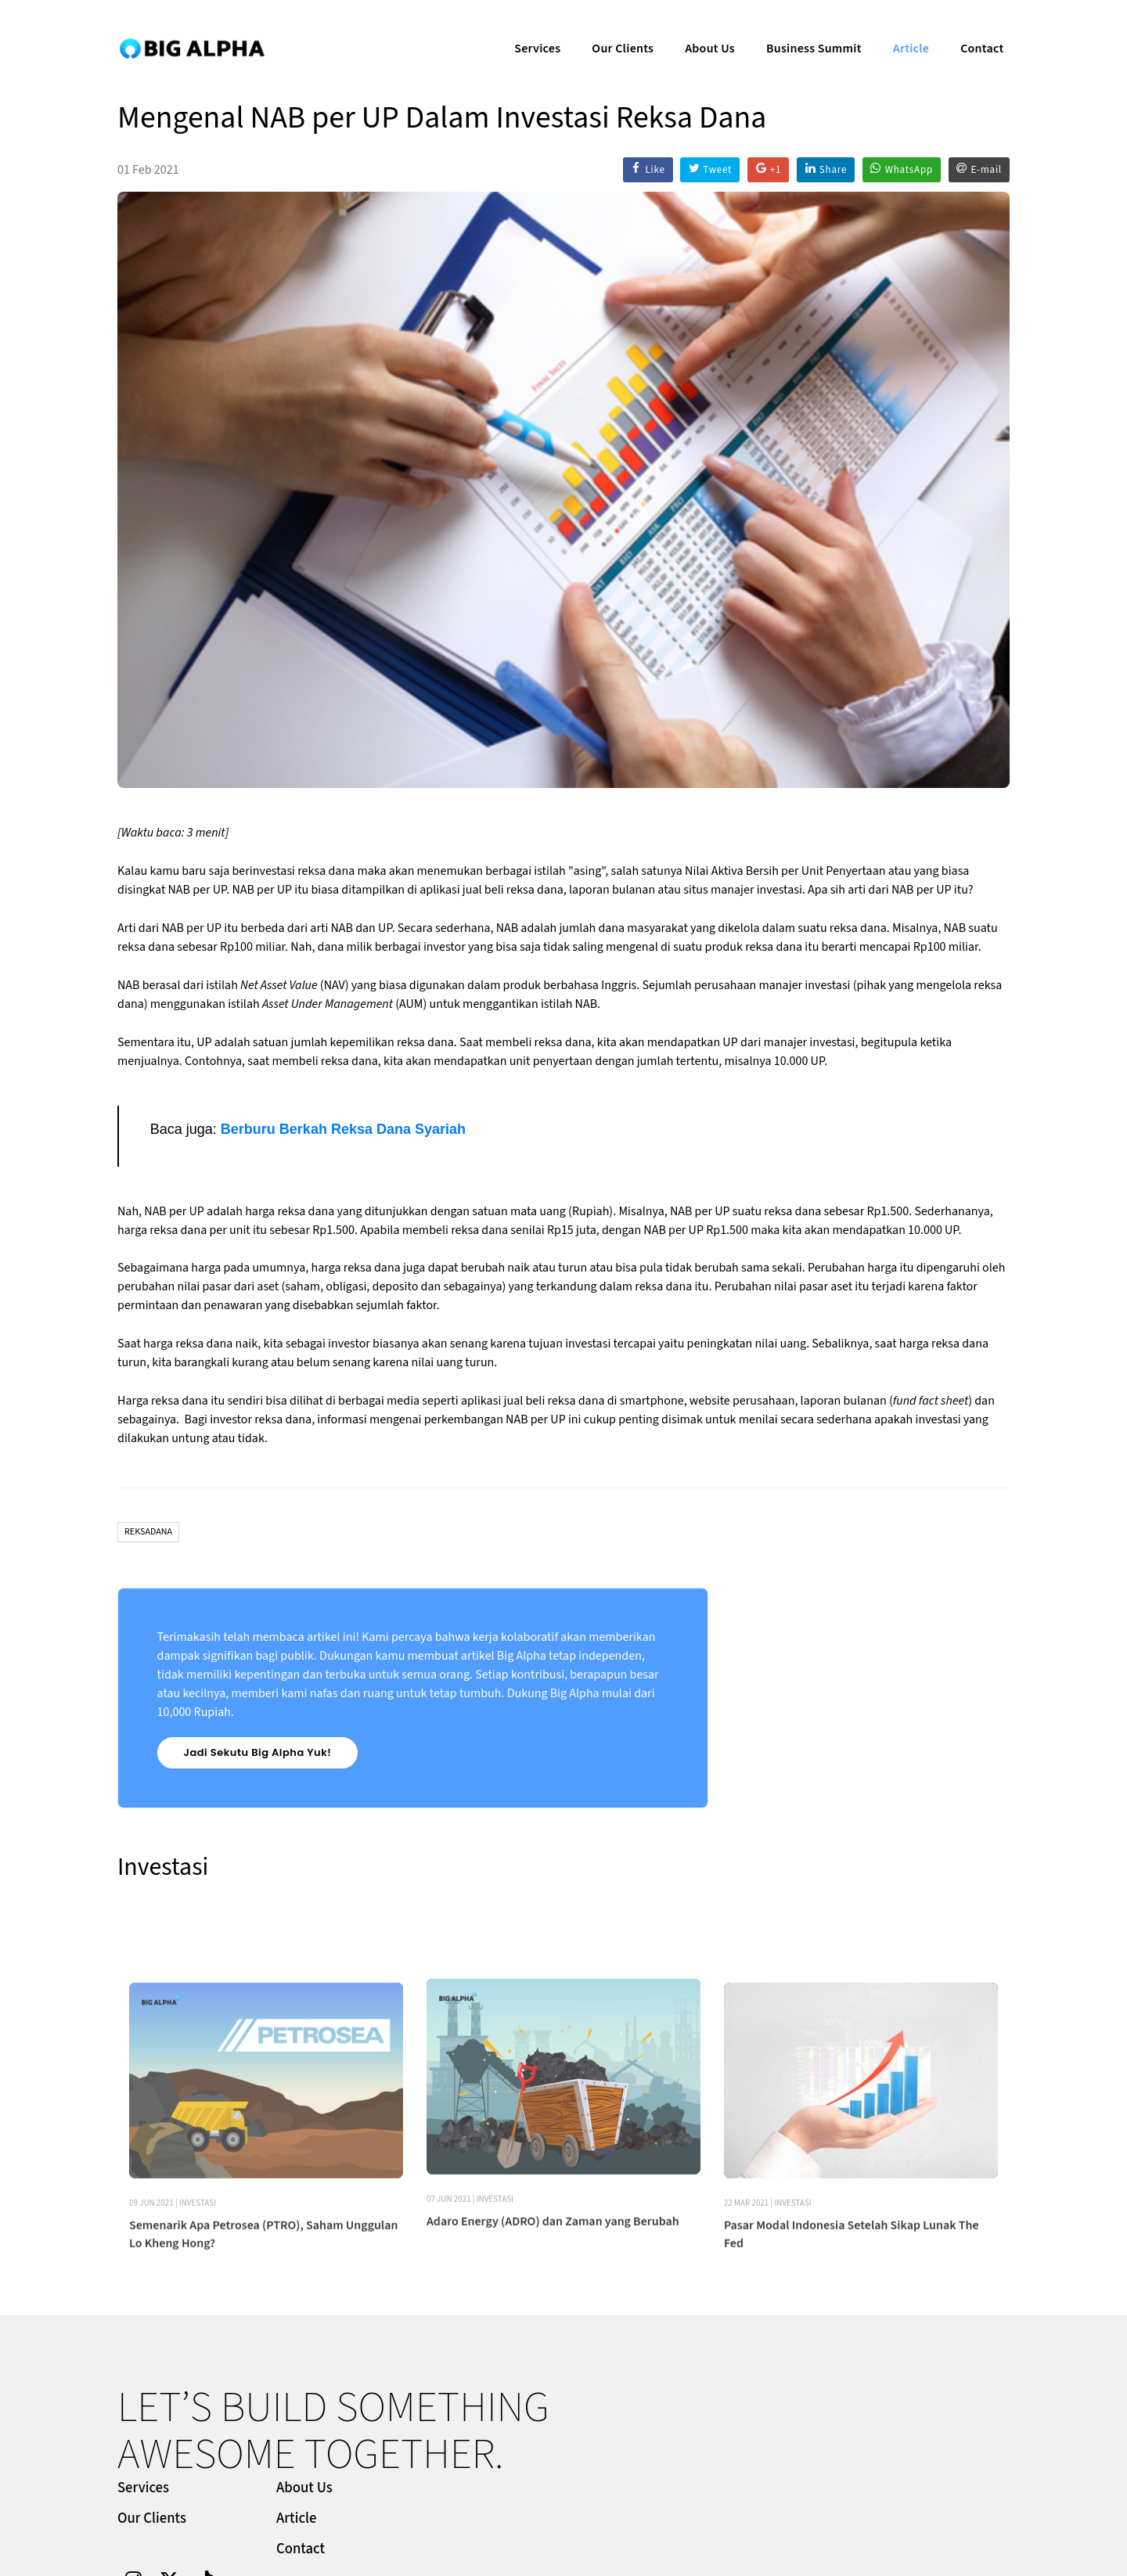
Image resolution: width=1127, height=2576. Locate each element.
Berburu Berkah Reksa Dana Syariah (343, 1130)
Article (899, 28)
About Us (698, 28)
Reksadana (148, 1533)
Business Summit (802, 28)
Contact (970, 28)
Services (525, 28)
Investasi (197, 2310)
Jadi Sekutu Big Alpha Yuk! (258, 1754)
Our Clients (611, 28)
